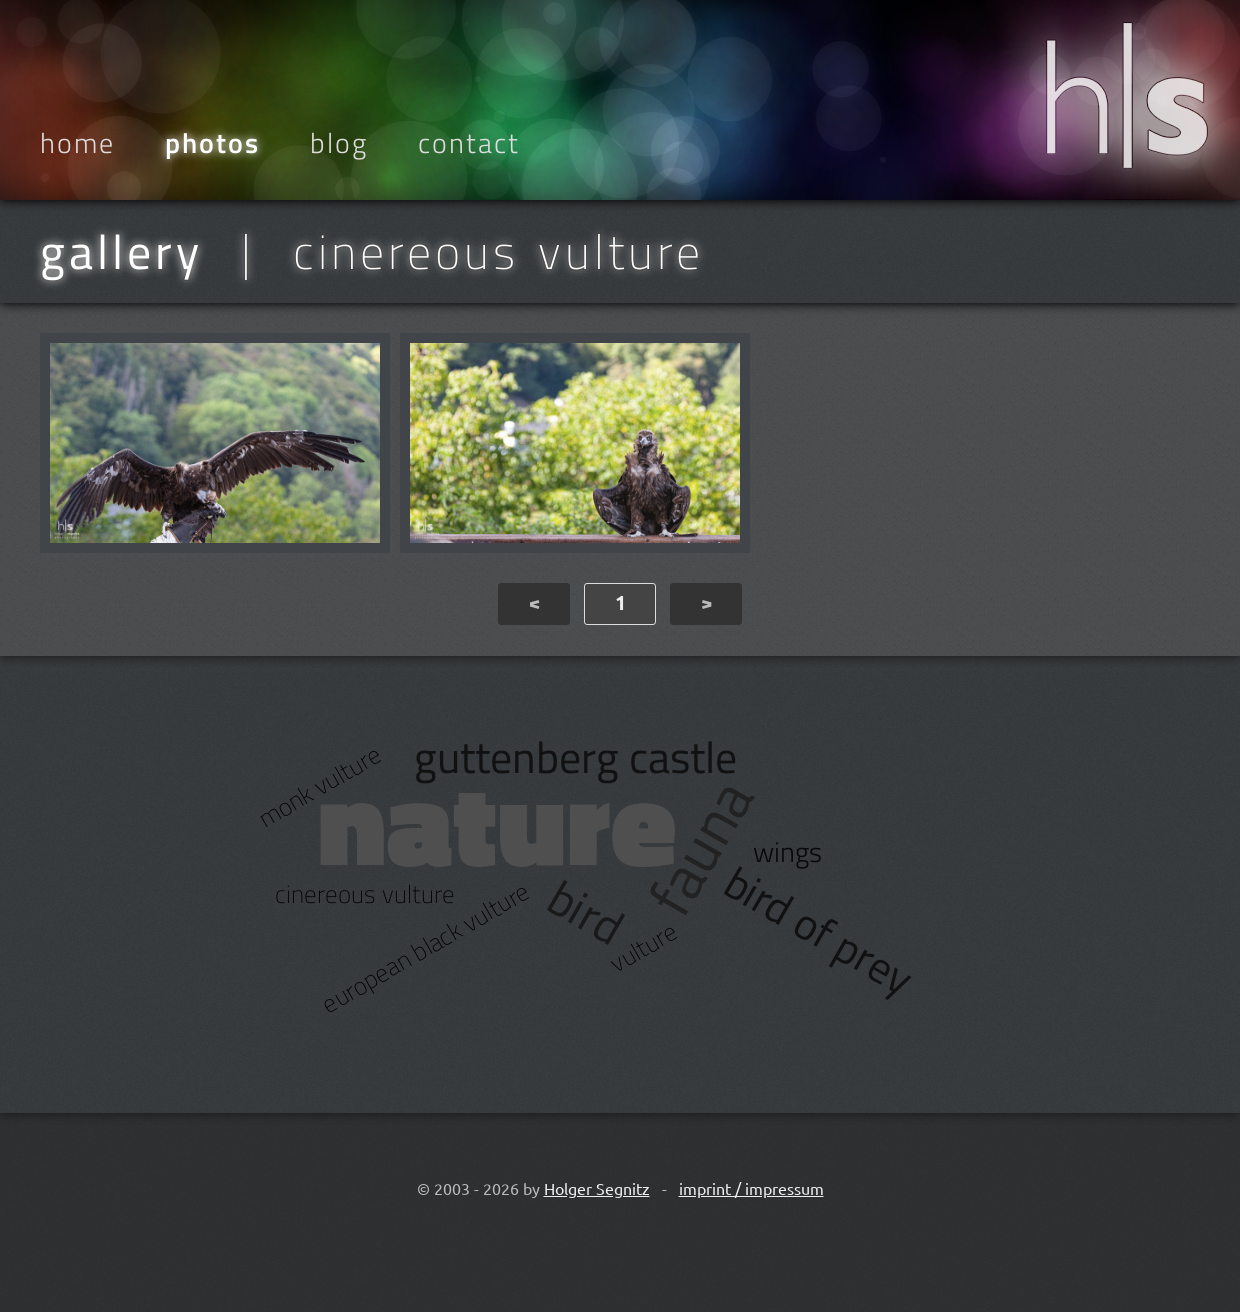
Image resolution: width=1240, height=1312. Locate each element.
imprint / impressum (751, 1188)
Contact (469, 143)
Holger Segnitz (597, 1188)
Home (77, 143)
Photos (212, 143)
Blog (339, 143)
